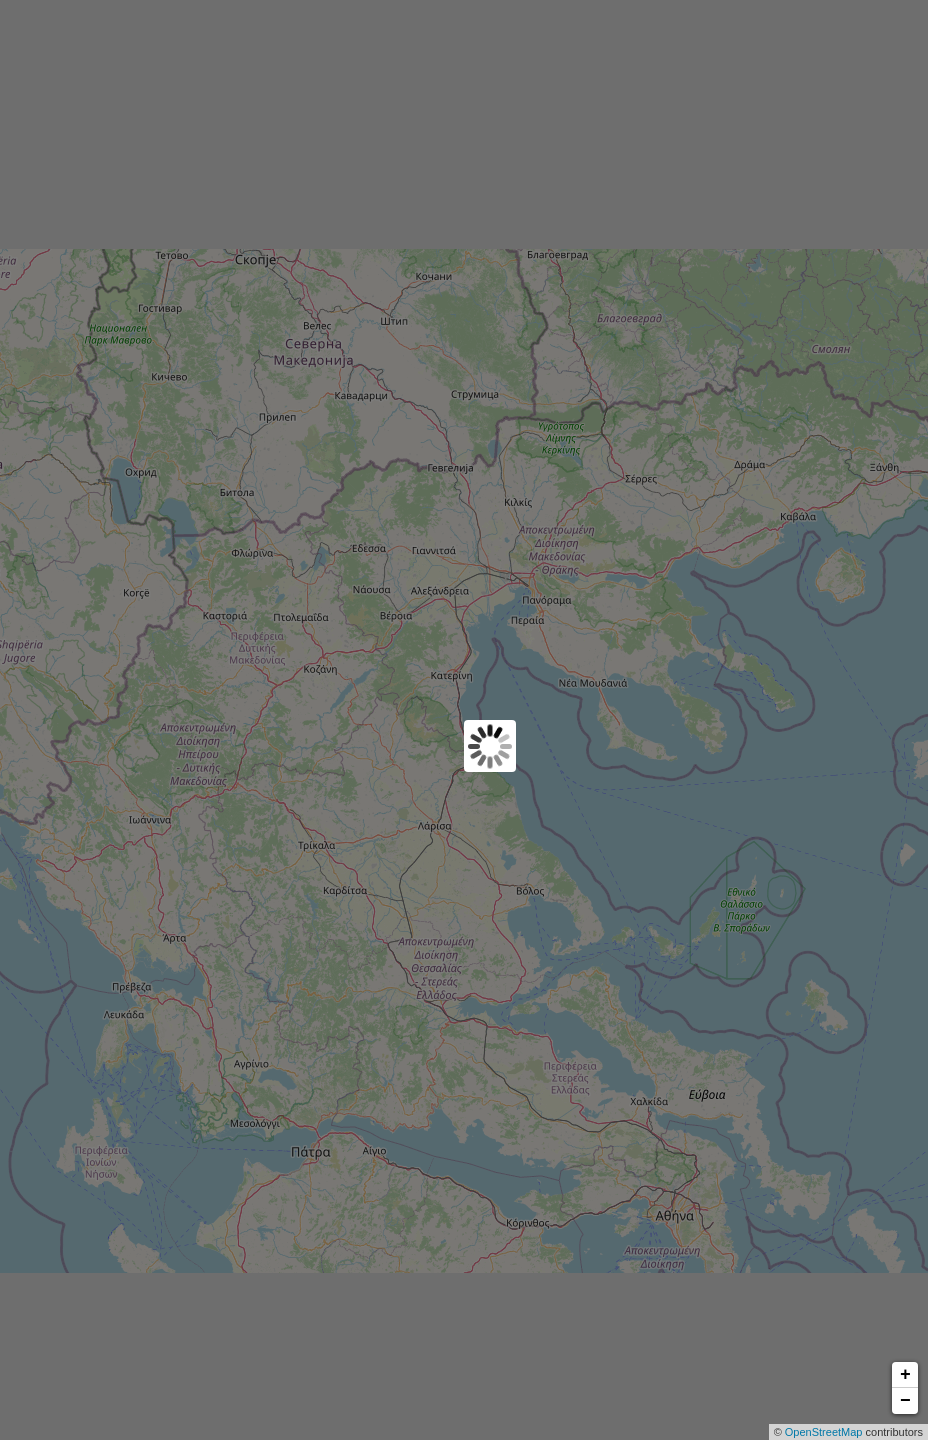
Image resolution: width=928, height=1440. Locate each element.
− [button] (905, 1401)
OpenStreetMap (824, 1432)
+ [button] (905, 1375)
